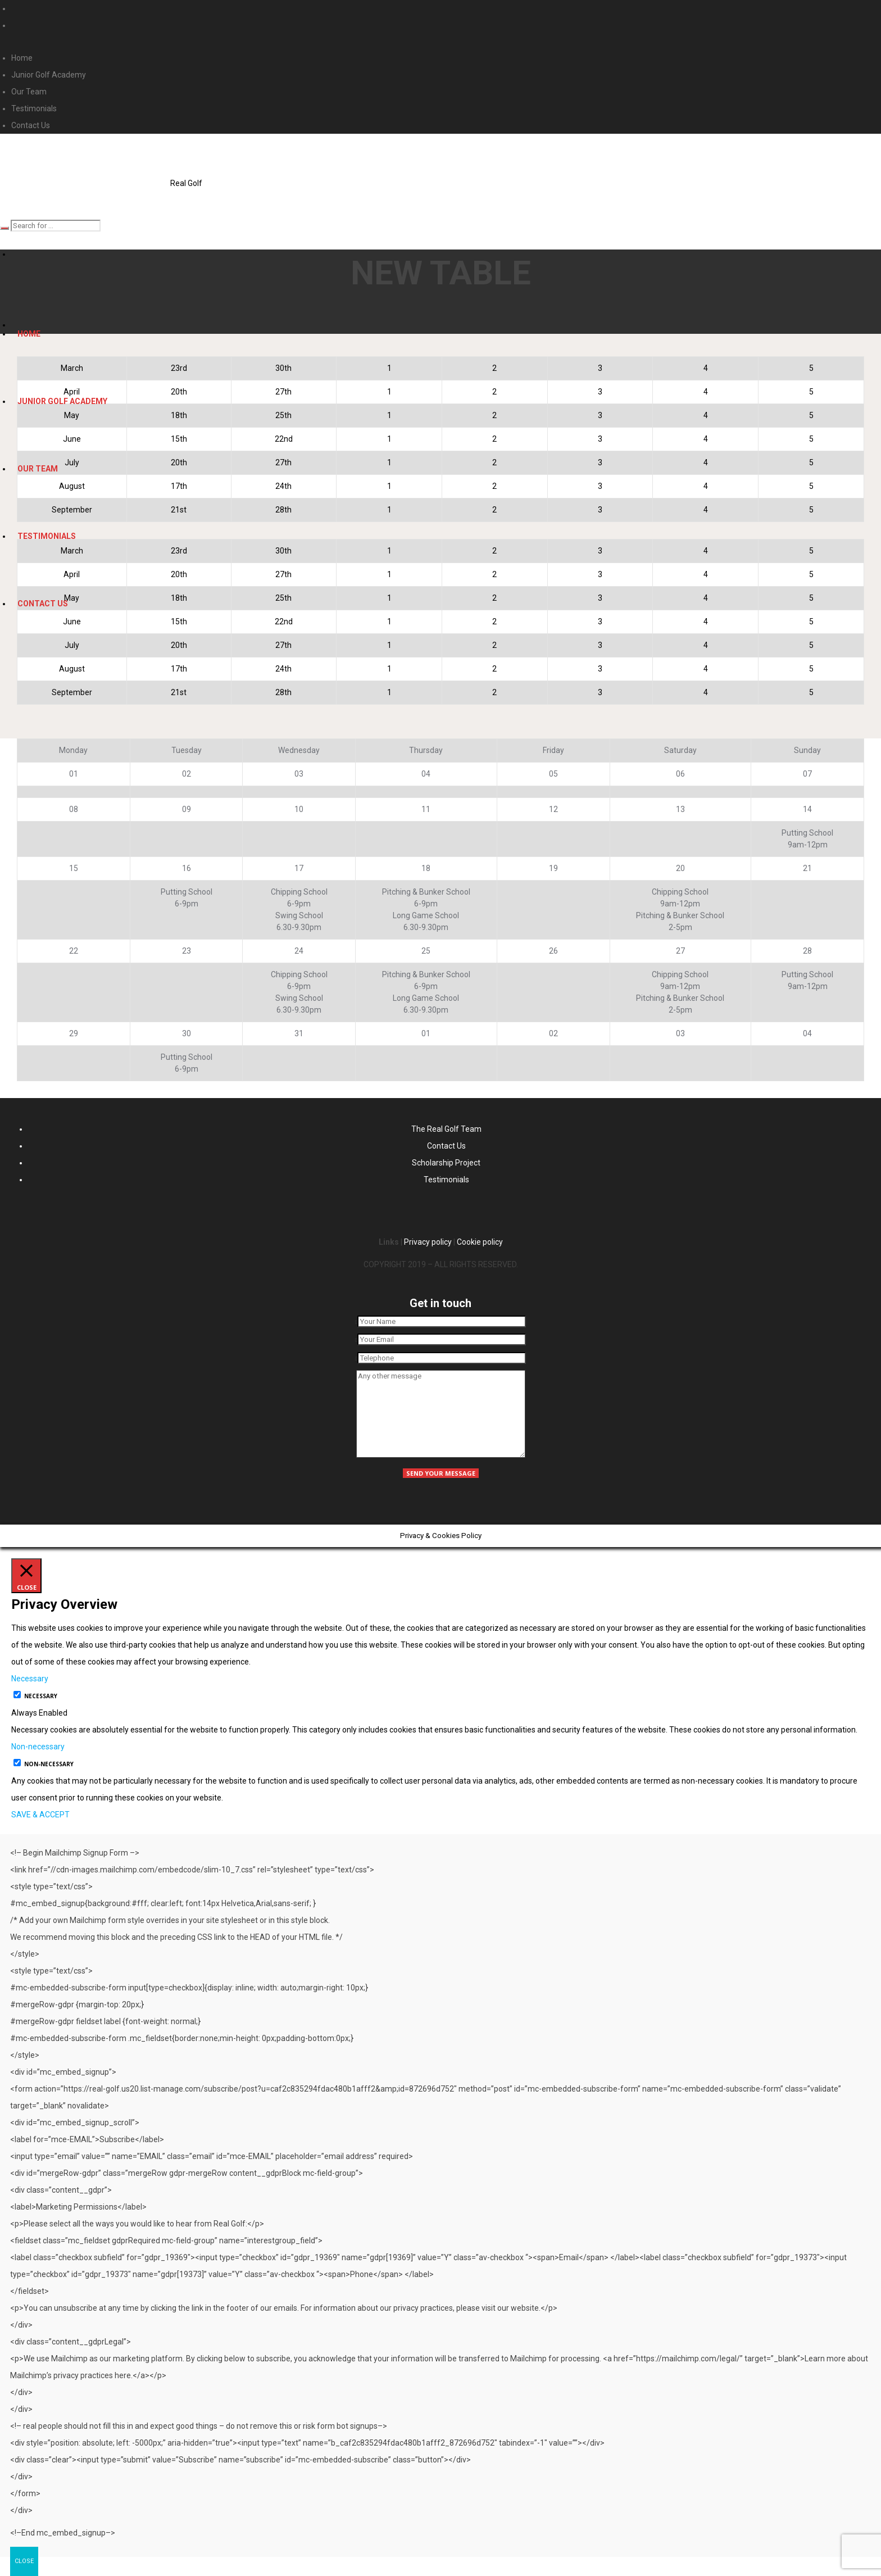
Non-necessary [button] (38, 1746)
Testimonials (446, 1179)
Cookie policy (480, 1241)
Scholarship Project (446, 1162)
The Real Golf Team (446, 1128)
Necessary (40, 1696)
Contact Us (446, 1145)
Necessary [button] (29, 1678)
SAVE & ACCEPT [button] (40, 1814)
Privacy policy (428, 1241)
